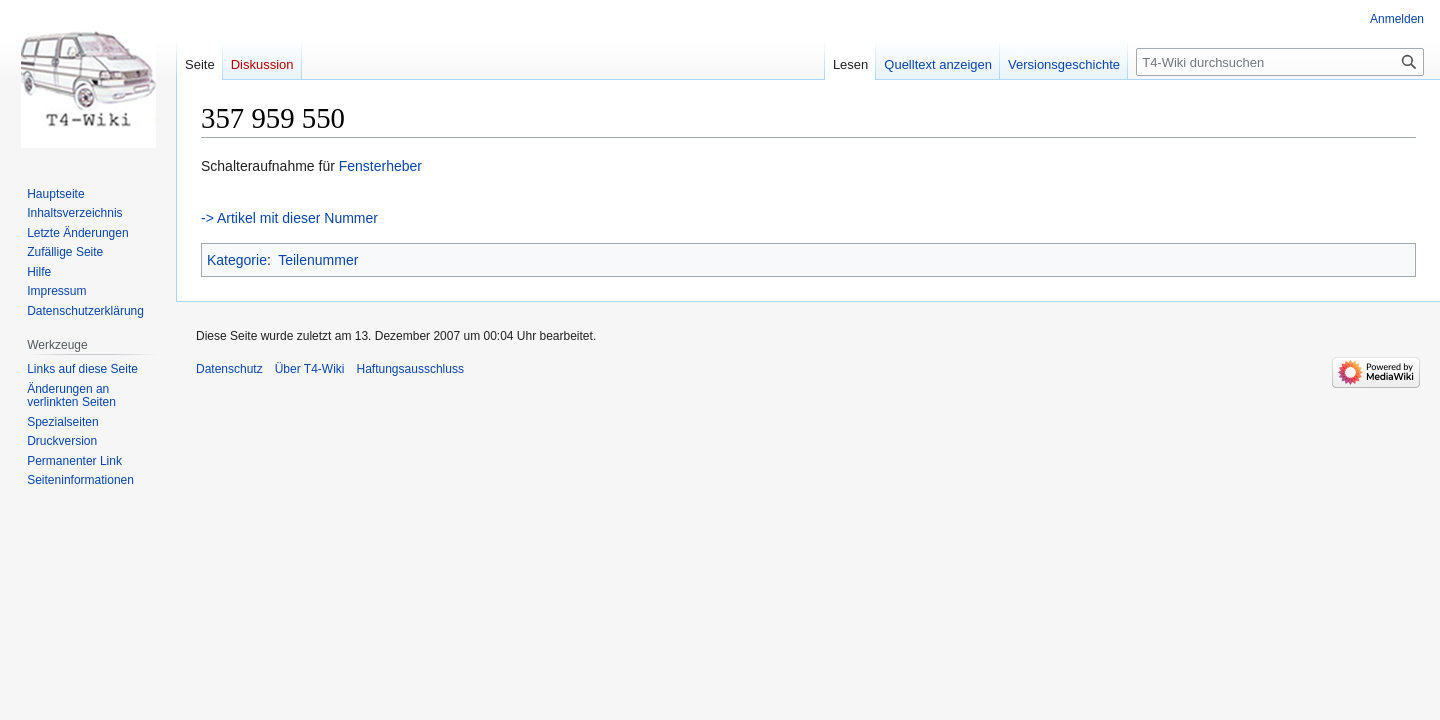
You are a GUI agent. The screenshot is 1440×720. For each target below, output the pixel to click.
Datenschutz (229, 369)
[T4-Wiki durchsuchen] (1280, 62)
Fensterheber (380, 166)
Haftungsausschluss (410, 369)
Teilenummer (318, 260)
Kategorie (237, 260)
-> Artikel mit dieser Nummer (289, 218)
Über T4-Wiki (310, 369)
